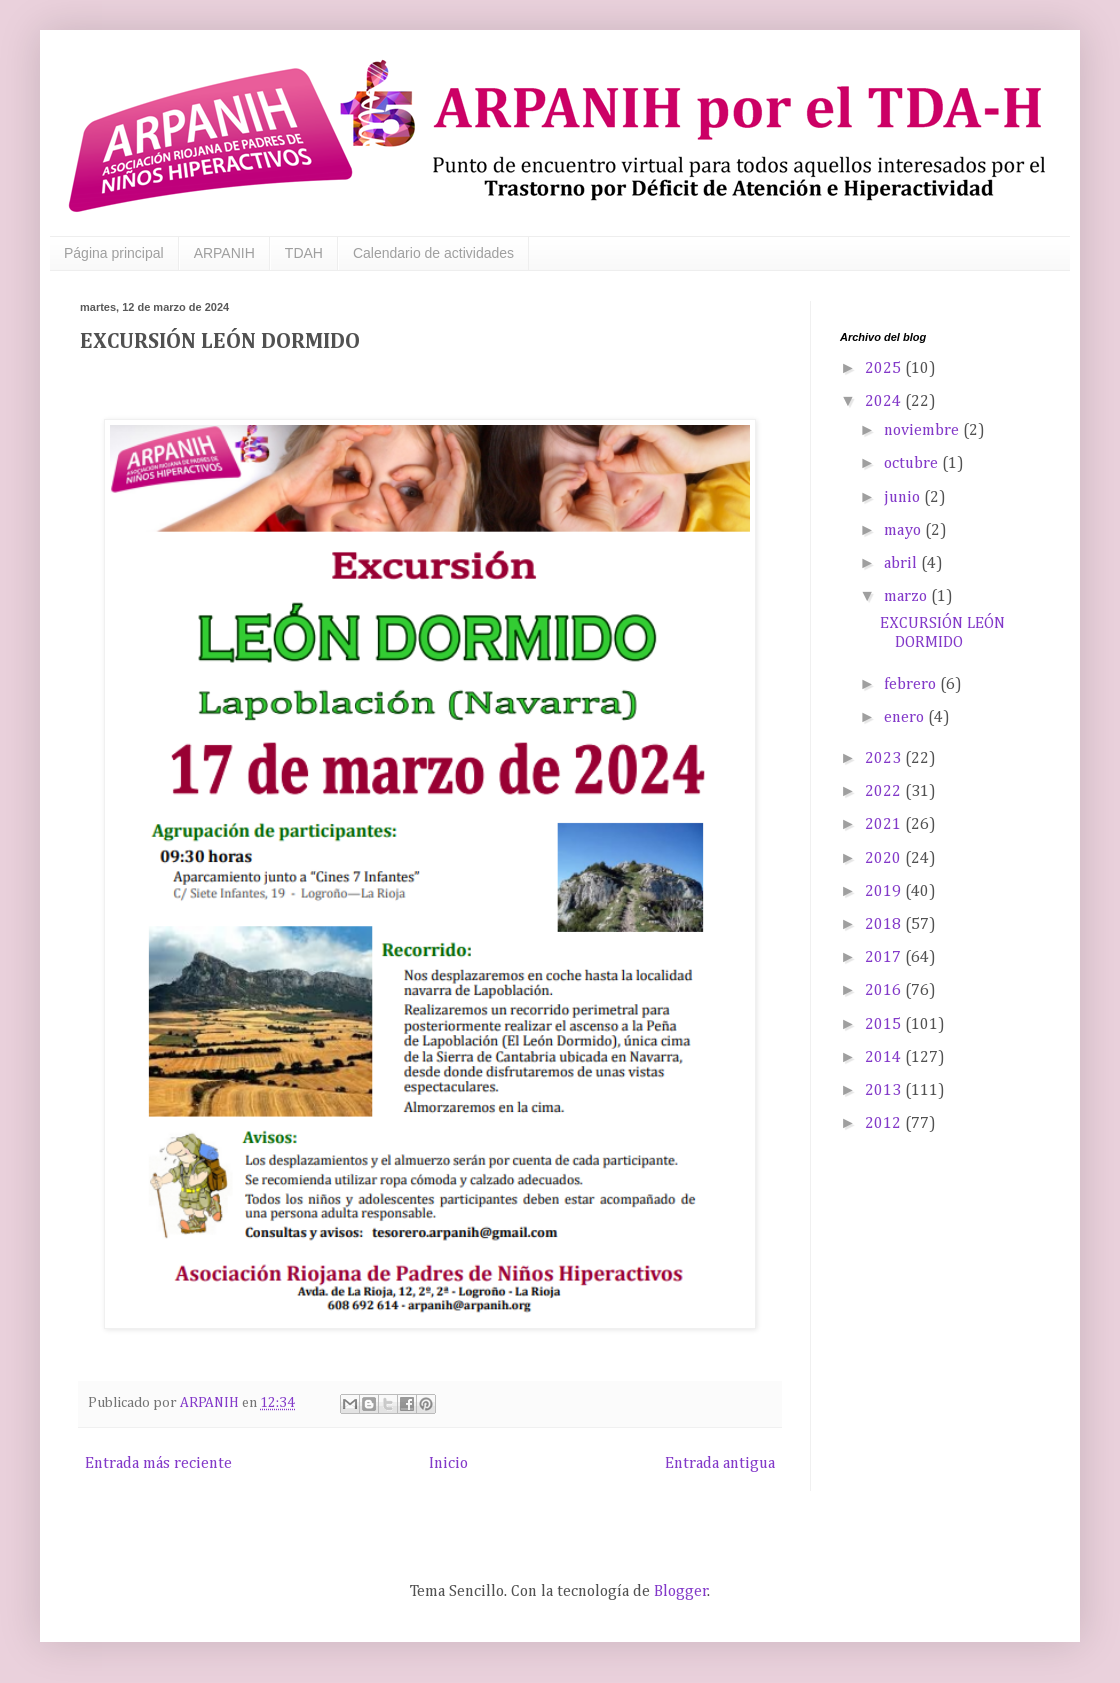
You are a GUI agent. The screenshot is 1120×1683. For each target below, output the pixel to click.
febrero (912, 685)
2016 (885, 991)
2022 (885, 792)
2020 (885, 859)
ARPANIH (224, 253)
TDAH (304, 253)
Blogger (681, 1592)
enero (906, 718)
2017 (885, 958)
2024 (885, 402)
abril (902, 564)
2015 (885, 1025)
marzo (907, 597)
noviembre (923, 431)
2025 (885, 369)
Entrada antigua (720, 1464)
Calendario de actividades (433, 253)
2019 (885, 892)
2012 (885, 1124)
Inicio (448, 1464)
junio (904, 498)
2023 (885, 759)
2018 (885, 925)
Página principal (114, 253)
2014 (885, 1058)
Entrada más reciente (158, 1464)
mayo (904, 531)
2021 (885, 825)
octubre (913, 464)
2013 (885, 1091)
